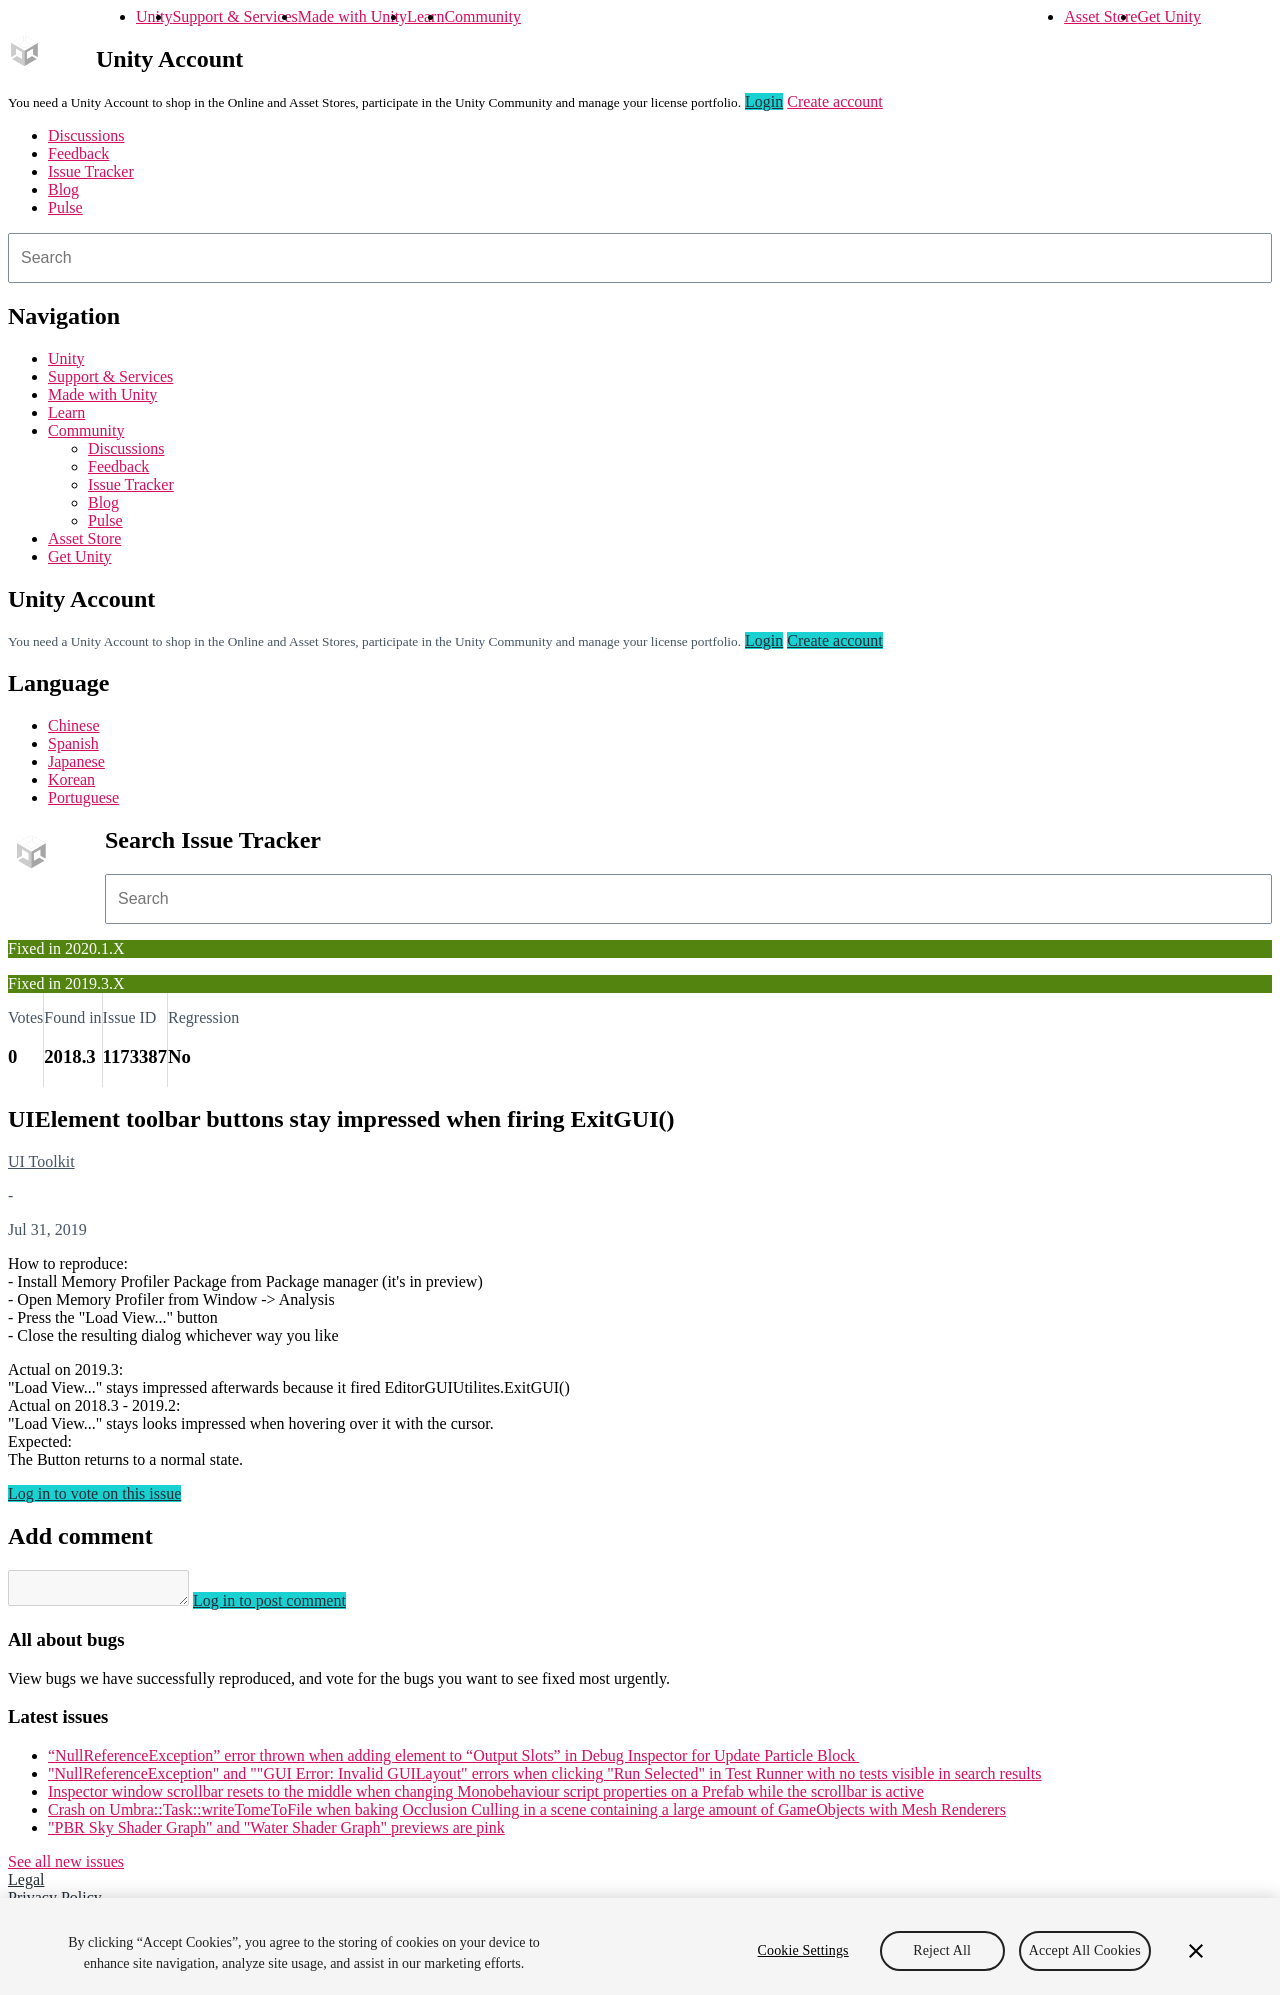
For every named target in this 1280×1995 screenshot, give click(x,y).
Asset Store (1100, 16)
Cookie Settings (803, 1961)
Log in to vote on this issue (94, 1493)
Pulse (65, 207)
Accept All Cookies (1085, 1961)
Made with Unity (352, 16)
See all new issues (66, 1867)
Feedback (78, 153)
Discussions (86, 135)
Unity (154, 16)
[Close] (1196, 1962)
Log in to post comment (289, 1606)
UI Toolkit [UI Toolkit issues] (41, 1161)
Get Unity (1169, 16)
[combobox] (640, 258)
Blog (63, 189)
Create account (835, 101)
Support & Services (234, 16)
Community (482, 16)
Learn (425, 16)
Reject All (942, 1961)
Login (764, 101)
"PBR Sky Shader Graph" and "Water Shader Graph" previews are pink (276, 1833)
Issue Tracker (91, 171)
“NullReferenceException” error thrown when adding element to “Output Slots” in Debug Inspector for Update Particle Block (453, 1761)
